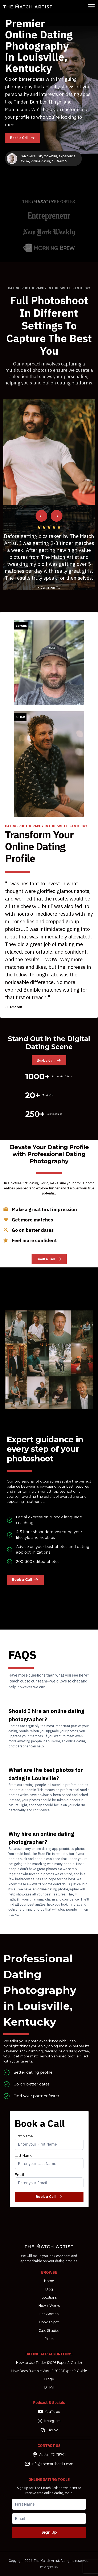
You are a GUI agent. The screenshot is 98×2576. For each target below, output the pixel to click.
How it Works (49, 2306)
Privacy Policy (49, 2567)
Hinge (49, 2379)
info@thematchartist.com (49, 2463)
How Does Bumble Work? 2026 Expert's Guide (49, 2371)
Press (49, 2339)
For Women (49, 2314)
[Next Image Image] (56, 516)
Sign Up (49, 2532)
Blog (49, 2289)
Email (19, 2175)
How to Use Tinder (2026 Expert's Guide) (49, 2363)
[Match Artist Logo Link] (27, 6)
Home (49, 2281)
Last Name (23, 2156)
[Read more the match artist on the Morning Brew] (49, 247)
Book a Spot (49, 2322)
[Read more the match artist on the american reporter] (49, 201)
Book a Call (22, 137)
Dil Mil (49, 2387)
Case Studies (49, 2331)
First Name (24, 2136)
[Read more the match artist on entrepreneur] (49, 216)
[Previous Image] (41, 516)
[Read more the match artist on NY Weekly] (49, 232)
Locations (49, 2298)
